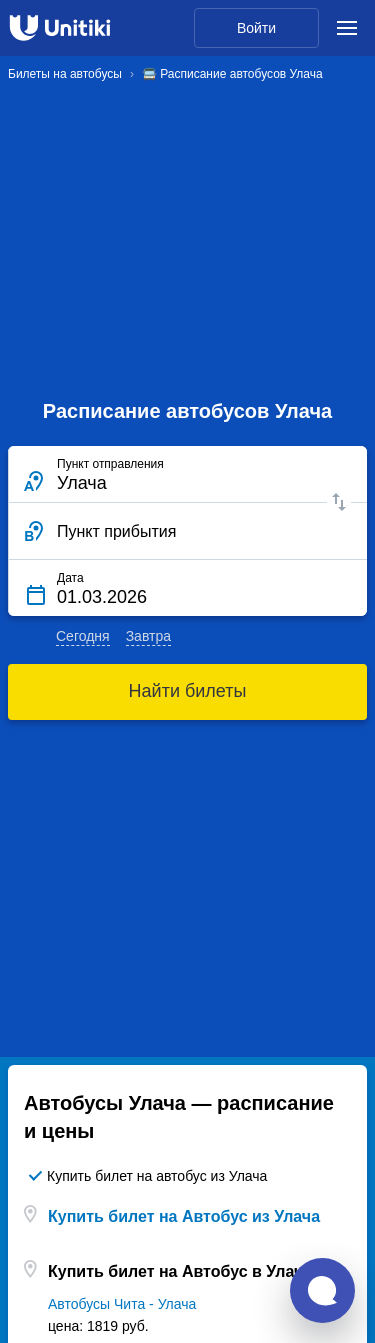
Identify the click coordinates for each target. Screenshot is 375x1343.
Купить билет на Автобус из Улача (184, 1216)
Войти (256, 28)
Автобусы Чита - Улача (122, 1304)
